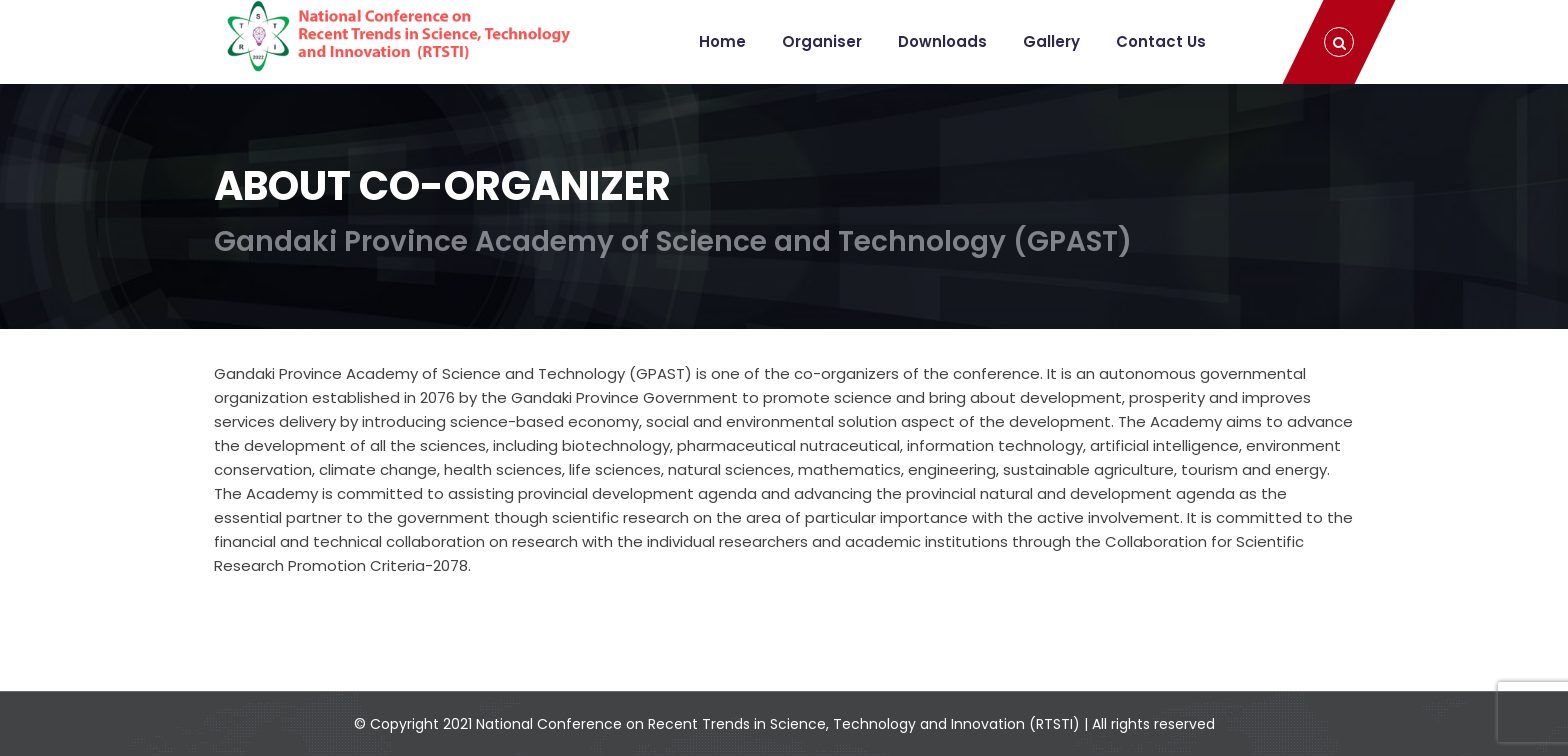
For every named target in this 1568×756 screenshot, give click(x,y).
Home (722, 41)
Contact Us (1161, 41)
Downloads (942, 41)
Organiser (822, 41)
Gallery (1051, 41)
